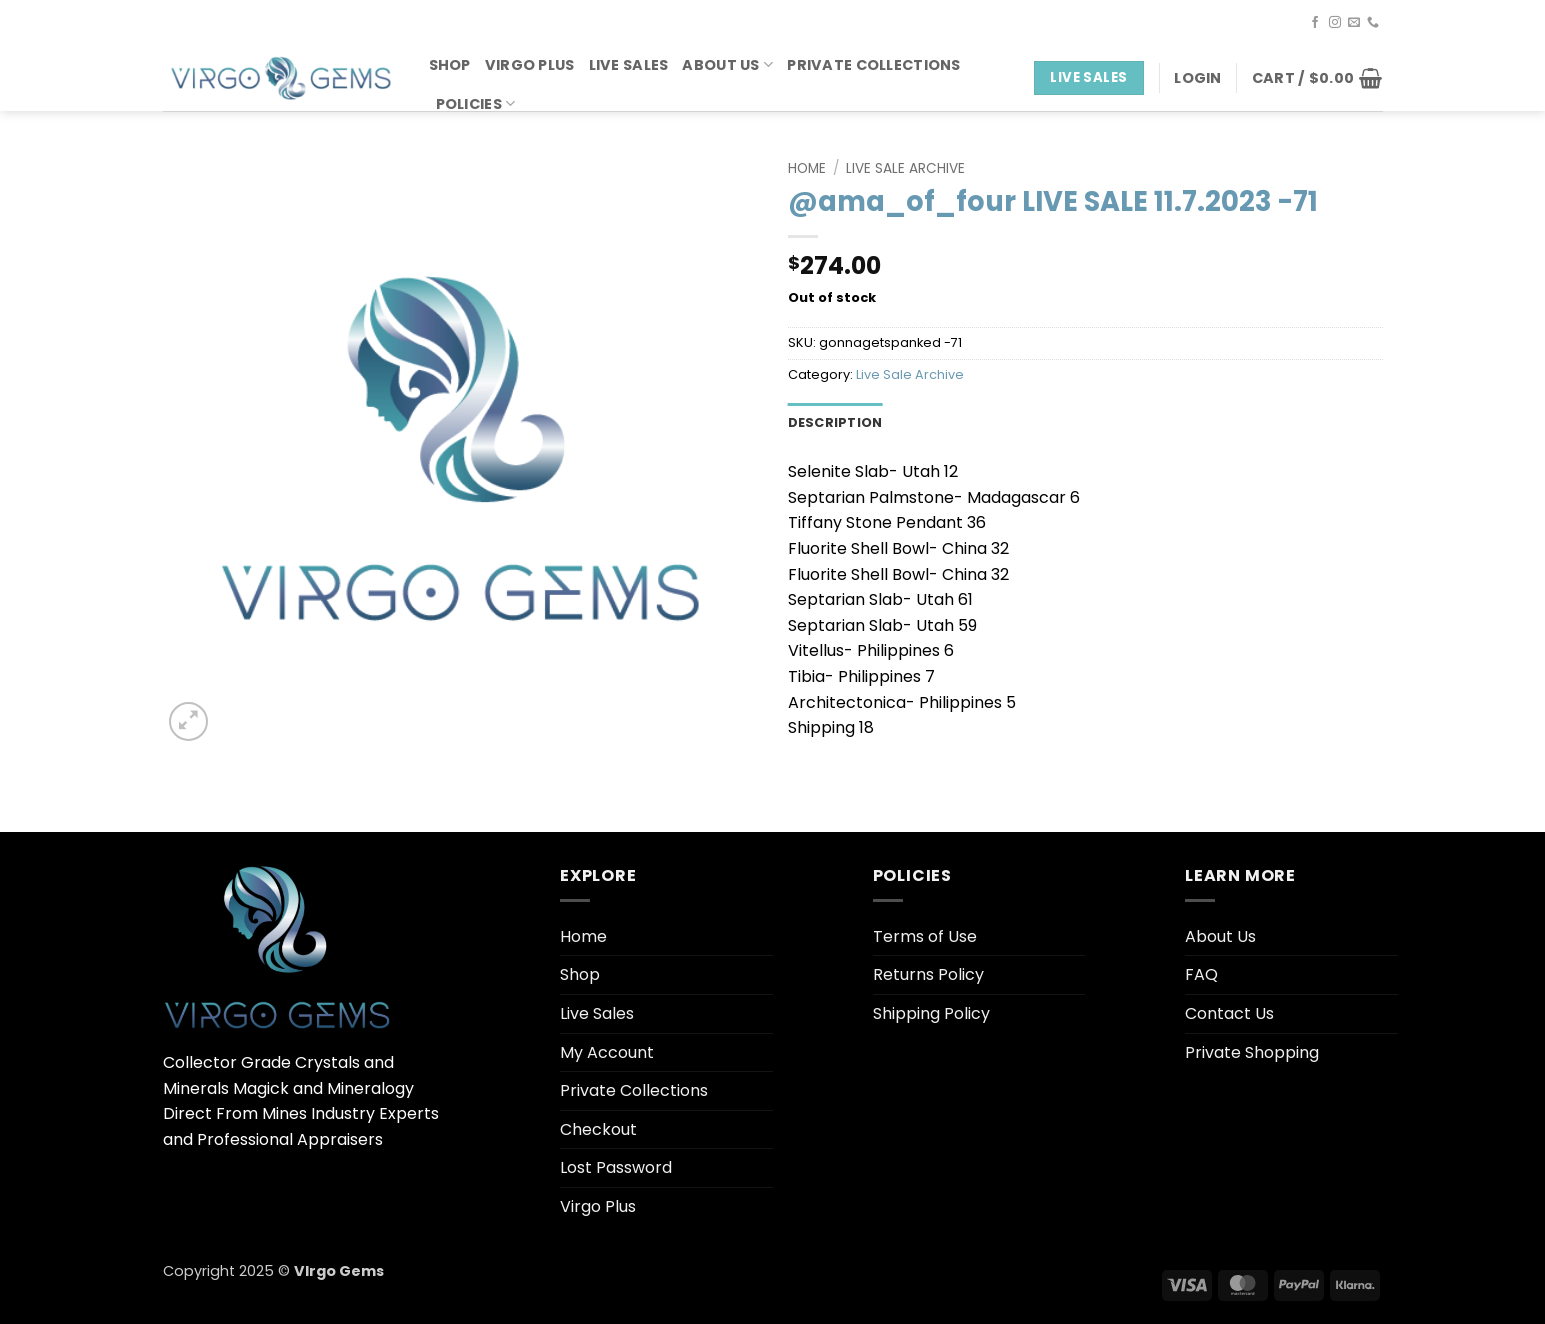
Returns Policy (928, 974)
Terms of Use (925, 936)
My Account (607, 1052)
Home (807, 168)
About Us (727, 65)
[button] (1197, 78)
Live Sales (629, 65)
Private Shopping (1252, 1052)
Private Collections (873, 65)
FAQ (1201, 974)
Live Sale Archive (905, 168)
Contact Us (1229, 1013)
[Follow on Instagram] (1335, 23)
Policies (476, 104)
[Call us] (1373, 23)
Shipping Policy (931, 1013)
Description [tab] (835, 422)
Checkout (598, 1129)
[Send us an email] (1354, 23)
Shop (450, 65)
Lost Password (616, 1167)
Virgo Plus (530, 65)
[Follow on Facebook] (1315, 23)
